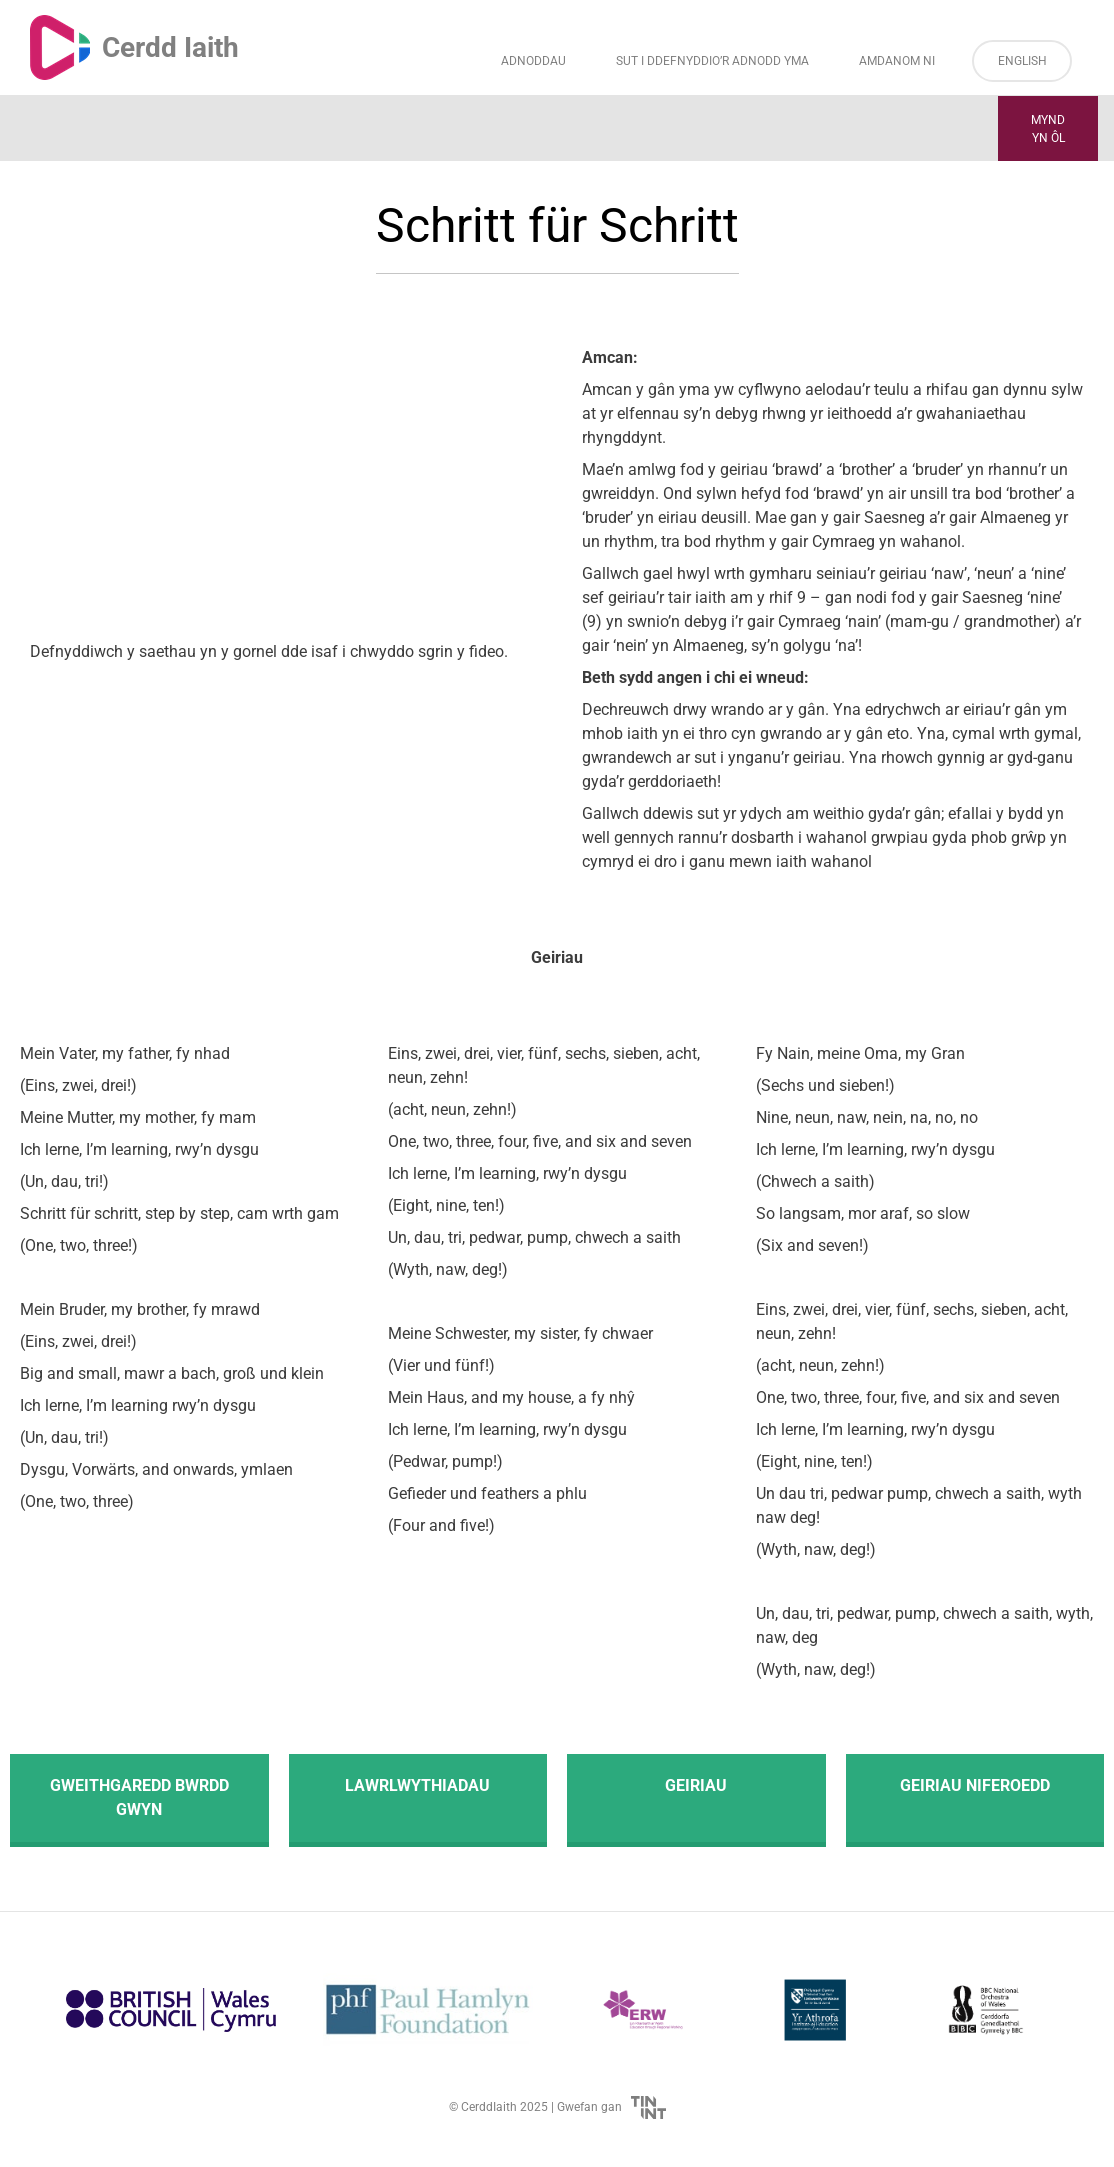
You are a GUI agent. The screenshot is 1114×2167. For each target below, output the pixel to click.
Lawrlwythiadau (417, 1785)
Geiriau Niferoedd (975, 1785)
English (1022, 61)
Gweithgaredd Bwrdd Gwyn (139, 1797)
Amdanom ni (897, 61)
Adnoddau (533, 61)
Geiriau (696, 1785)
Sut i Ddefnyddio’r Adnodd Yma (712, 61)
